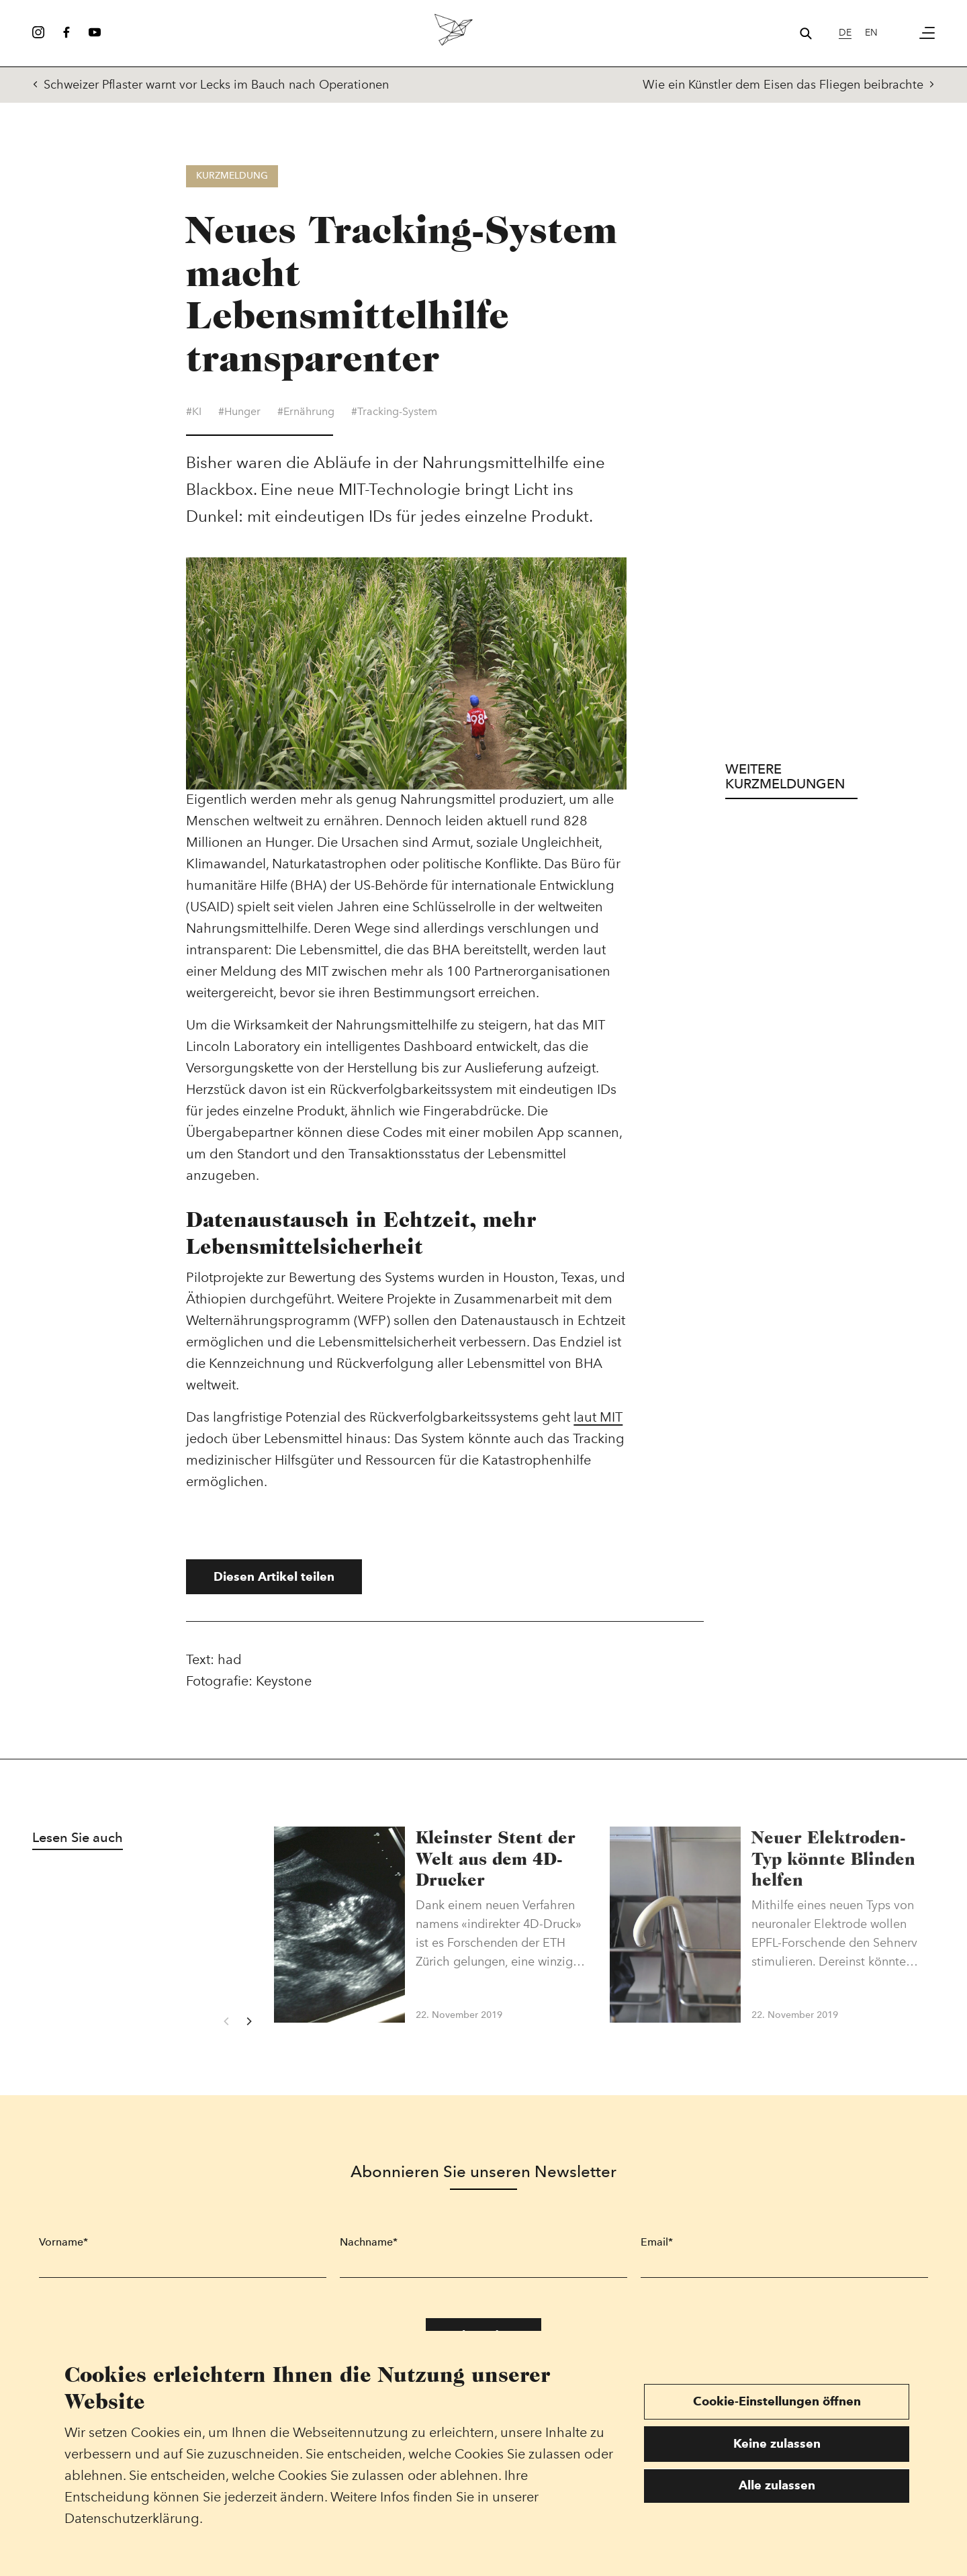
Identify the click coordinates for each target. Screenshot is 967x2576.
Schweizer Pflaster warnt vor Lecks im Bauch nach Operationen (210, 84)
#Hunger (239, 420)
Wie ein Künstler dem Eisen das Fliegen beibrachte (789, 84)
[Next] (248, 2029)
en (871, 32)
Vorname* (63, 2250)
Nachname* (369, 2250)
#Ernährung (305, 420)
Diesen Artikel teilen (274, 1584)
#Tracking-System (394, 420)
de (845, 32)
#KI (193, 420)
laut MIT (598, 1425)
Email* (657, 2250)
